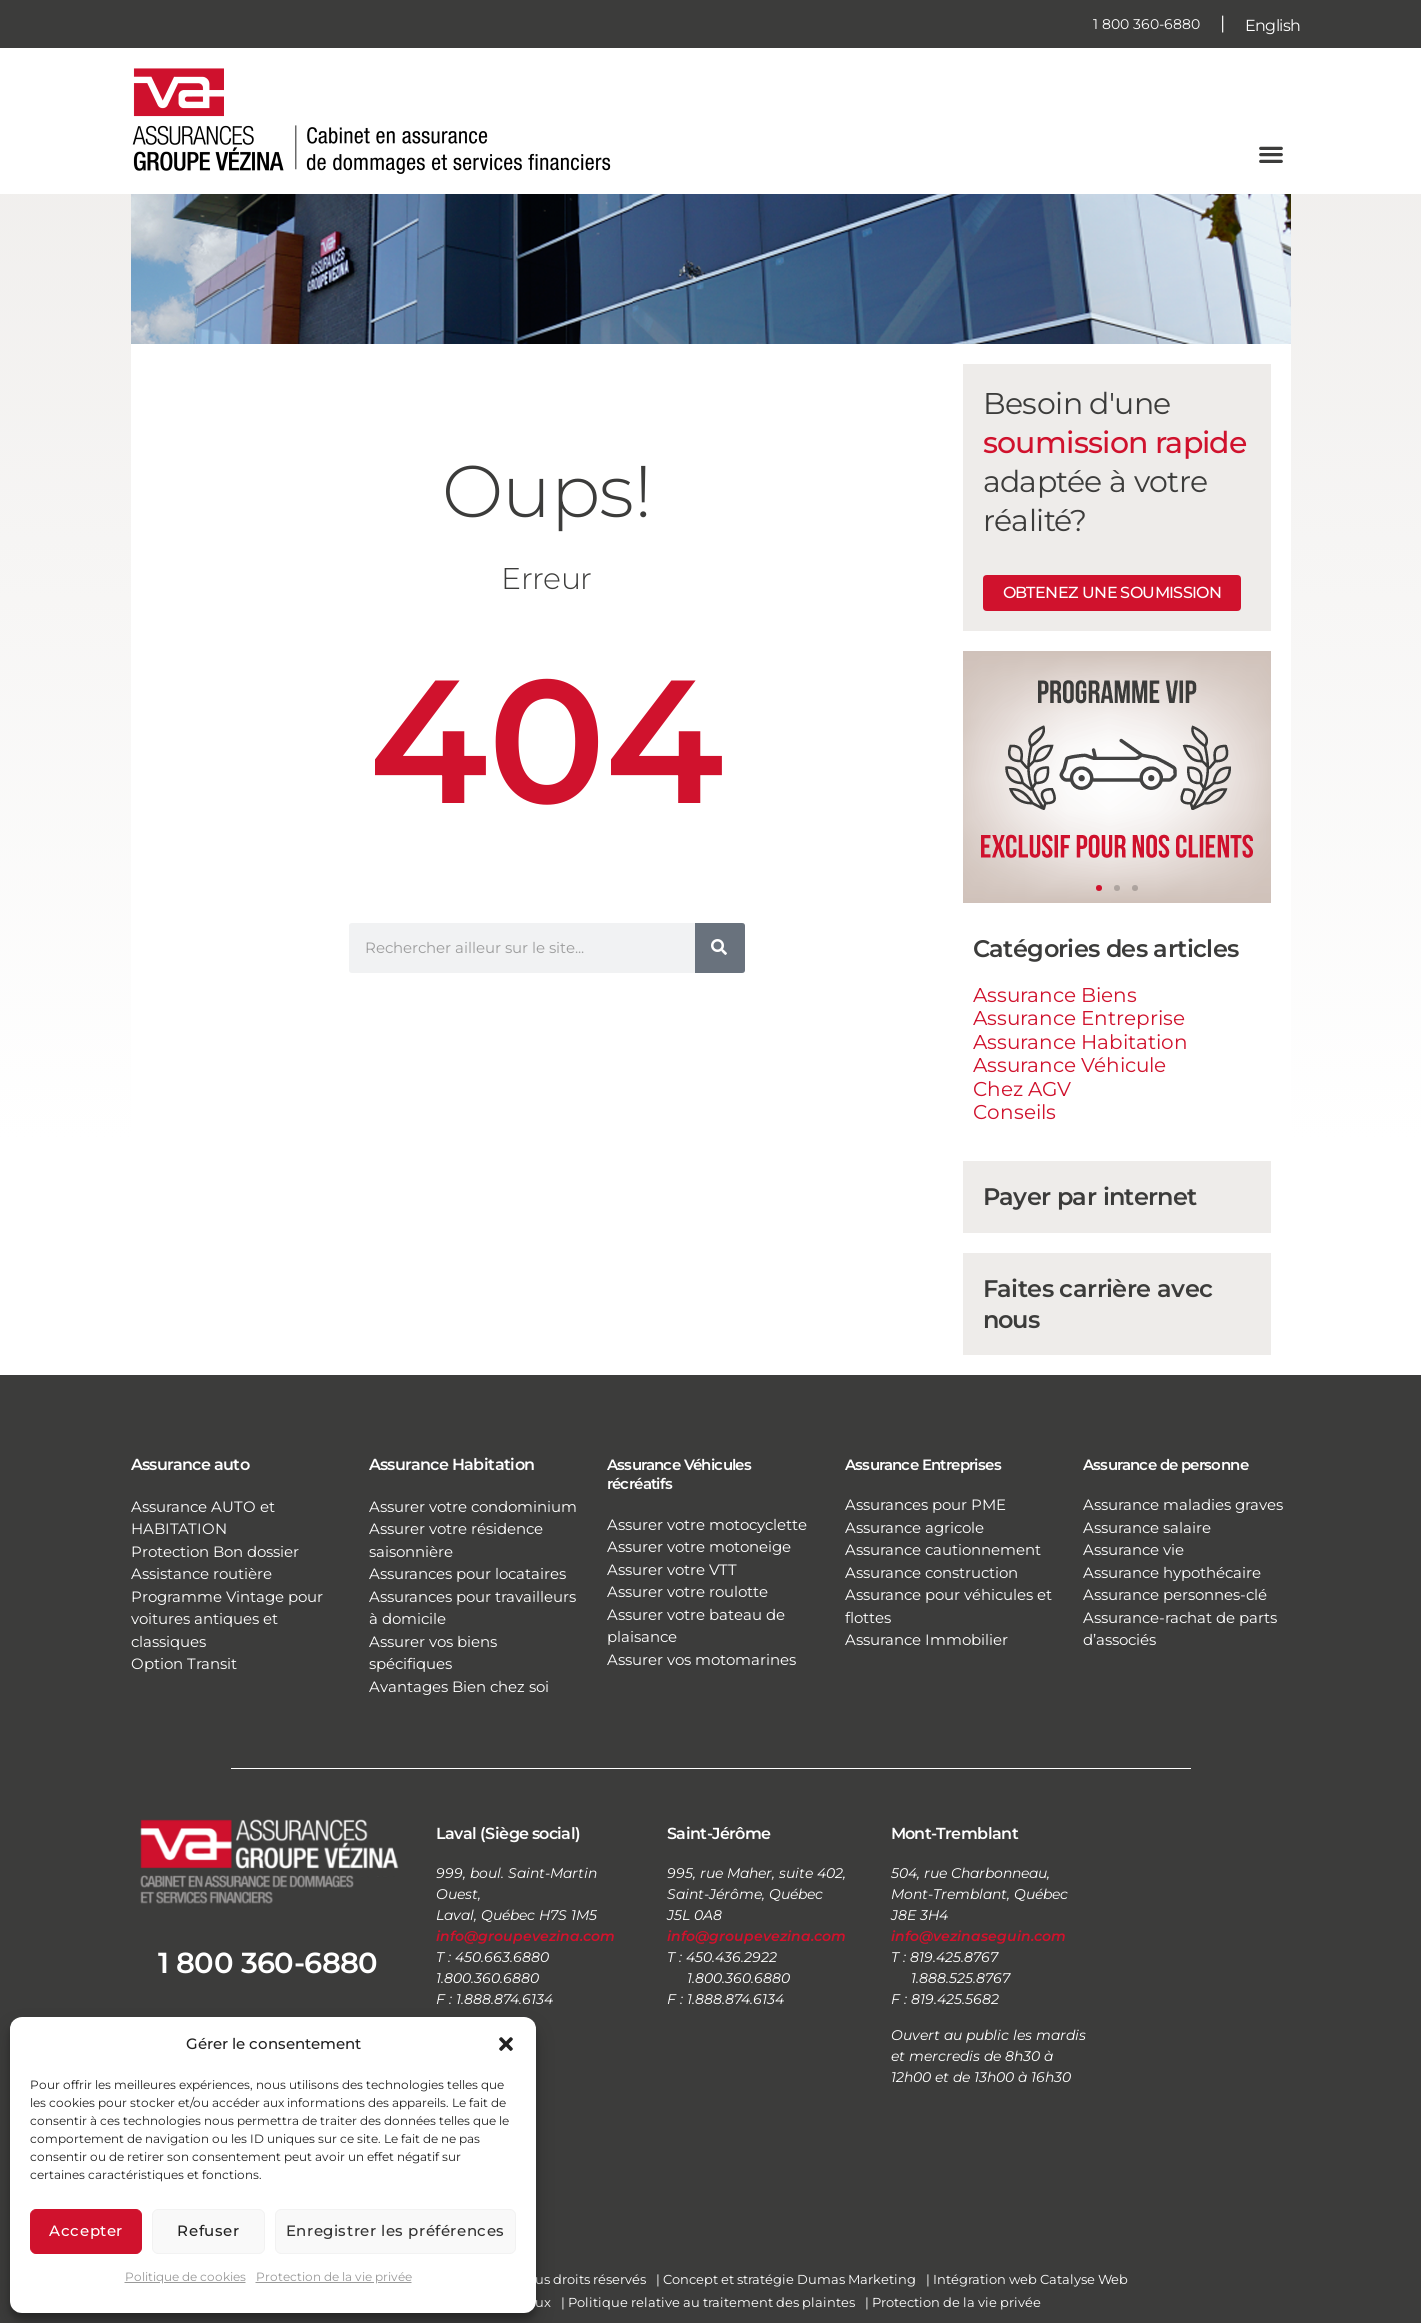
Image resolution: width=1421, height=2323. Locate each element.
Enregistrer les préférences (395, 2230)
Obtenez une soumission (1112, 592)
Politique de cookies (185, 2276)
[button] (506, 2044)
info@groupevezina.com (525, 1936)
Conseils (1014, 1112)
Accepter (86, 2230)
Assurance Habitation (1080, 1042)
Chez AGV (1022, 1089)
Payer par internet (1090, 1196)
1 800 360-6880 (1146, 24)
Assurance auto (190, 1464)
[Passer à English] (1273, 24)
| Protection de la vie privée (953, 2302)
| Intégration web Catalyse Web (1027, 2279)
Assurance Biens (1055, 995)
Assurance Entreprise (1079, 1018)
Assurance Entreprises (923, 1464)
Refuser (208, 2230)
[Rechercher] (720, 948)
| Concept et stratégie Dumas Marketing (786, 2279)
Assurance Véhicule (1069, 1065)
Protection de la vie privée (334, 2276)
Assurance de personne (1165, 1464)
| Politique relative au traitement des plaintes (708, 2302)
